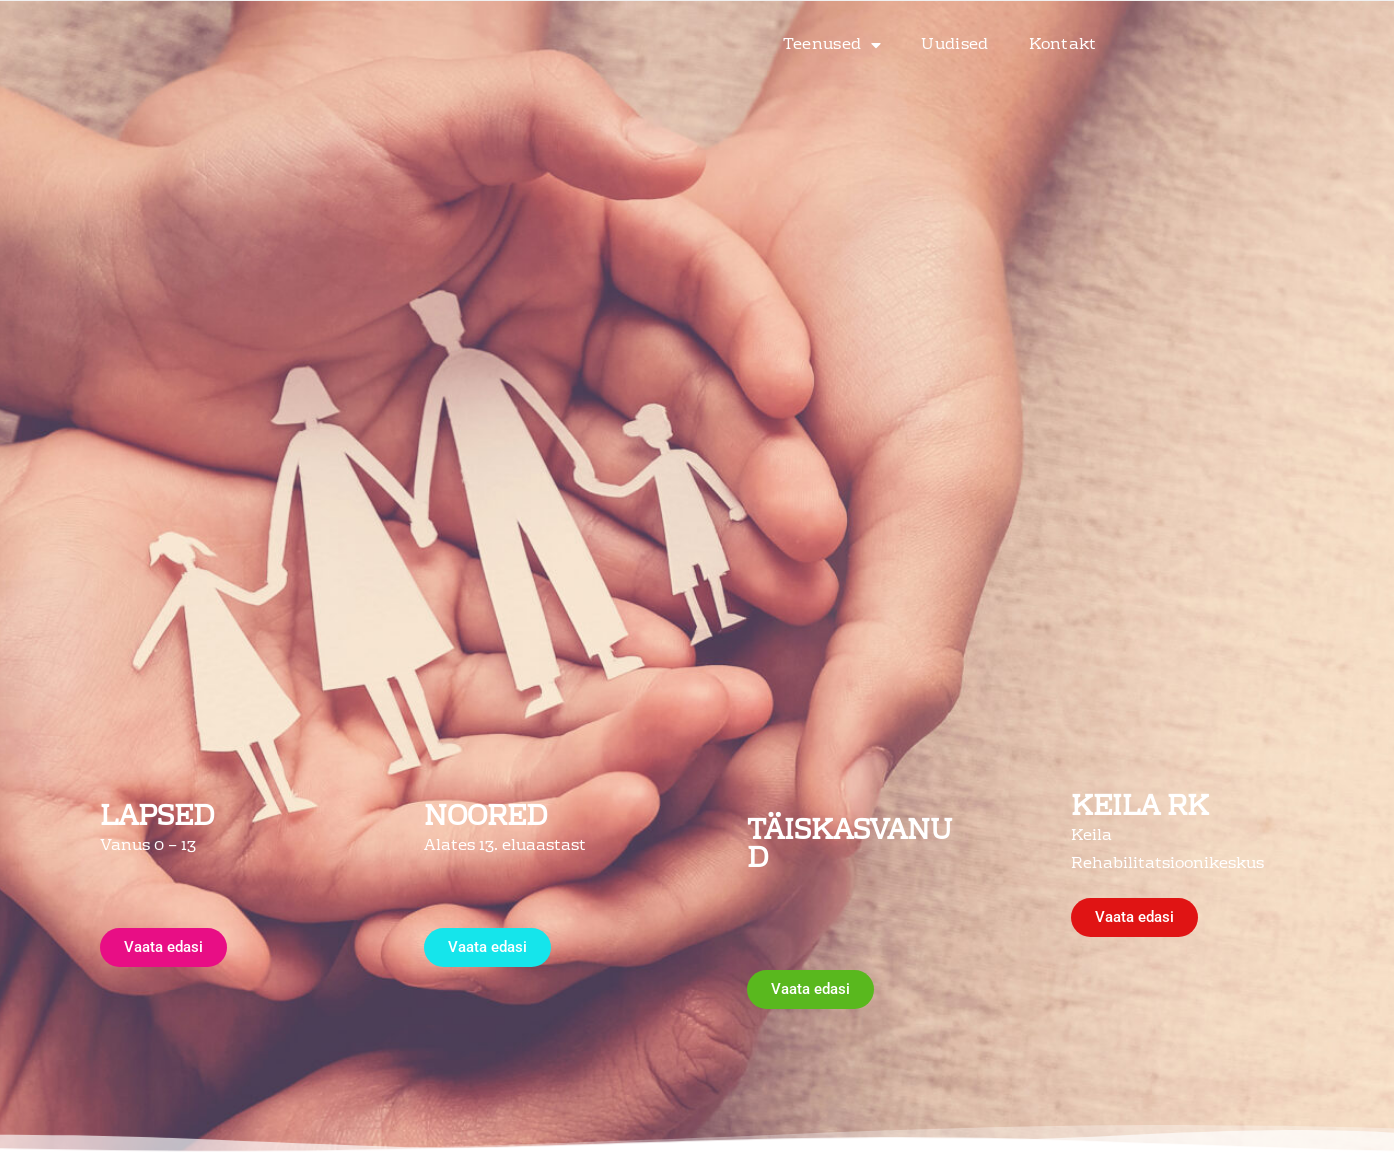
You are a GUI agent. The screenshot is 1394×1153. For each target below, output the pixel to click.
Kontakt (1063, 26)
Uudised (954, 26)
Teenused (832, 26)
